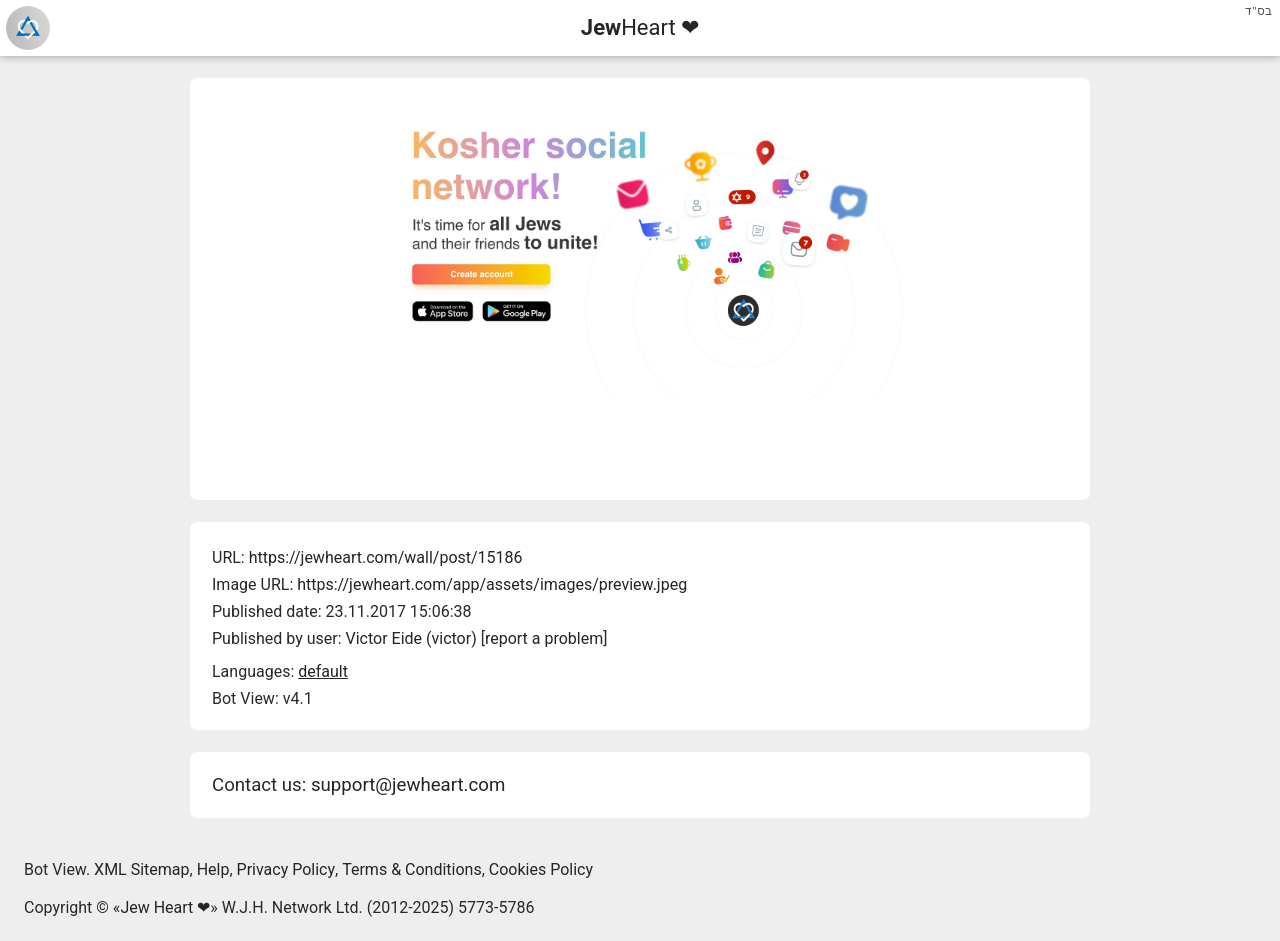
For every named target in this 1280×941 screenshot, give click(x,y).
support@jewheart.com (408, 785)
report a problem (544, 638)
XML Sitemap (141, 869)
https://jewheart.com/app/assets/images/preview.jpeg (492, 584)
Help (213, 869)
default (323, 671)
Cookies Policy (541, 869)
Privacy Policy (286, 869)
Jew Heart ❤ (165, 907)
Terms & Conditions (412, 869)
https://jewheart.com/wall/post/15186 (386, 557)
